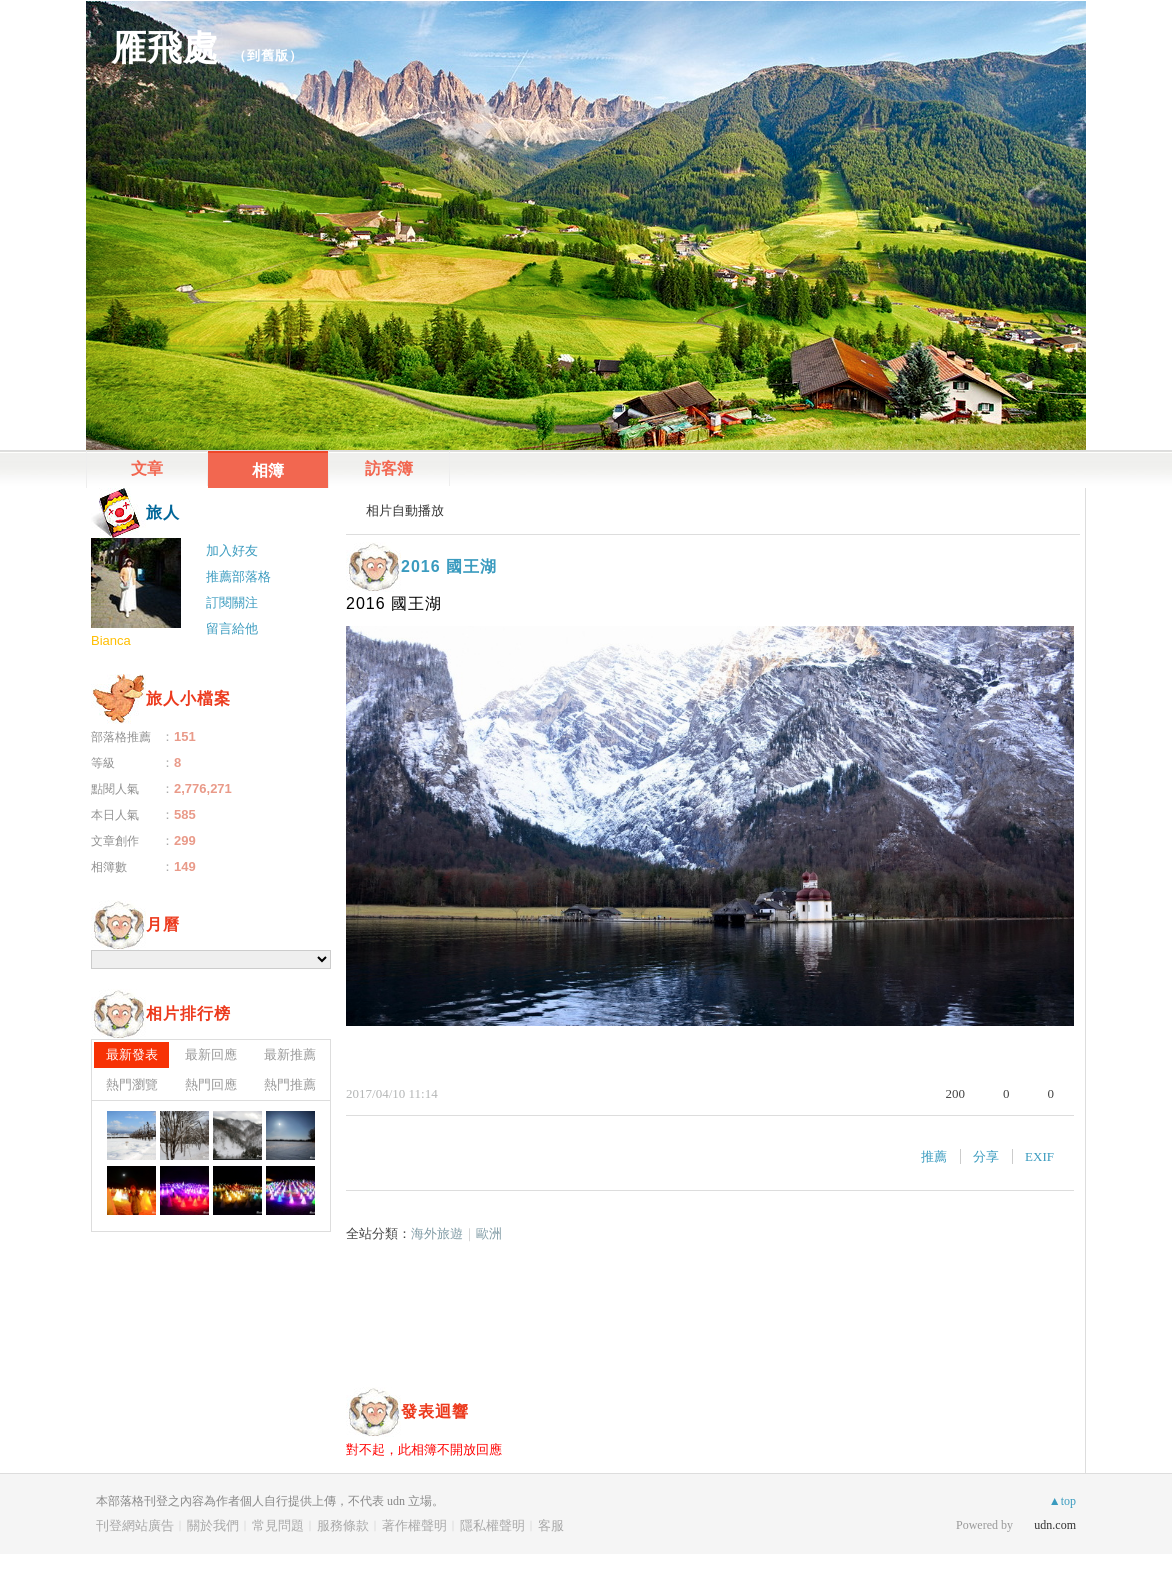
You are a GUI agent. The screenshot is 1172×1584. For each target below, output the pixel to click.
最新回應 (211, 1054)
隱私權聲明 (492, 1525)
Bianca (111, 640)
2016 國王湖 (449, 566)
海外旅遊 (437, 1233)
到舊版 (268, 55)
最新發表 (132, 1054)
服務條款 (343, 1525)
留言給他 (232, 628)
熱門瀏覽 (132, 1084)
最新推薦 (290, 1054)
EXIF (1039, 1156)
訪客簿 (389, 468)
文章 (147, 468)
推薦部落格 (238, 576)
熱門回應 (211, 1084)
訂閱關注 (232, 602)
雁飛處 (165, 47)
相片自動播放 (405, 510)
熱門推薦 (290, 1084)
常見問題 (278, 1525)
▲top (1062, 1501)
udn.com (1055, 1525)
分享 (986, 1156)
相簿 (268, 470)
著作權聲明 (414, 1525)
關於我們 (213, 1525)
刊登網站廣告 (135, 1525)
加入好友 (232, 550)
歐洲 (489, 1233)
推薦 (934, 1156)
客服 (551, 1525)
